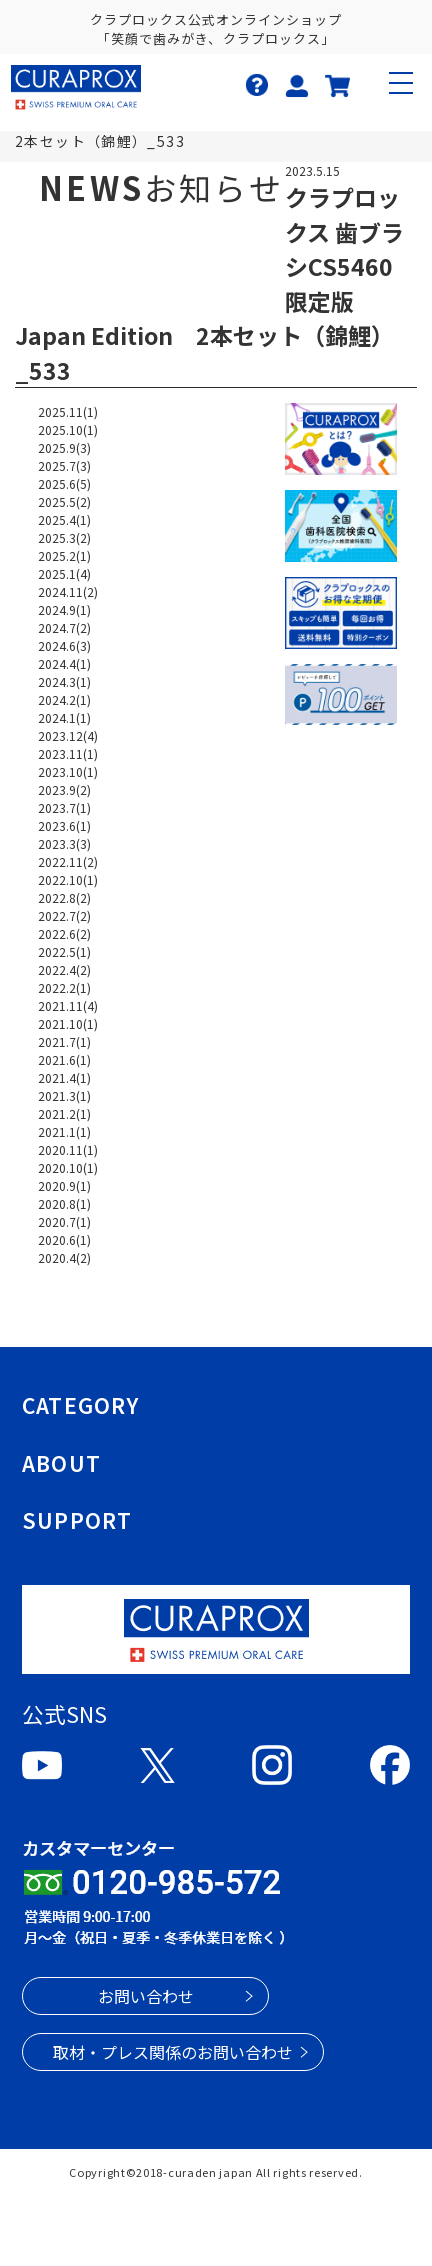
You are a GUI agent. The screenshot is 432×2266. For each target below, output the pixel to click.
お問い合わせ (146, 1996)
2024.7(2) (64, 627)
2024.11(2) (68, 591)
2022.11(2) (68, 861)
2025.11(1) (68, 411)
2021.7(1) (64, 1041)
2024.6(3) (64, 645)
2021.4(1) (64, 1077)
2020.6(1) (64, 1239)
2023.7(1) (64, 807)
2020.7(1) (64, 1221)
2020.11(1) (68, 1149)
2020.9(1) (64, 1185)
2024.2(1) (64, 699)
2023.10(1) (68, 771)
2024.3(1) (64, 681)
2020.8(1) (64, 1203)
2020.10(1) (68, 1167)
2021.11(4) (68, 1005)
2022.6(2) (64, 933)
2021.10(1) (68, 1023)
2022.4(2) (64, 969)
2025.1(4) (64, 573)
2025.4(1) (64, 519)
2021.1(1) (64, 1131)
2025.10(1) (68, 429)
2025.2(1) (64, 555)
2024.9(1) (64, 609)
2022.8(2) (64, 897)
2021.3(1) (64, 1095)
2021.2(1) (64, 1113)
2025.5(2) (64, 501)
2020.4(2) (64, 1257)
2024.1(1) (64, 717)
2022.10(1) (68, 879)
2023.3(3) (64, 843)
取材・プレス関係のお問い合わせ (173, 2052)
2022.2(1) (64, 987)
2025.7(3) (64, 465)
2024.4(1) (64, 663)
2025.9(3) (64, 447)
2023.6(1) (64, 825)
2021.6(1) (64, 1059)
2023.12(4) (68, 735)
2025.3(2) (64, 537)
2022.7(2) (64, 915)
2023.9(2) (64, 789)
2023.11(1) (68, 753)
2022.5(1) (64, 951)
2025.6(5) (64, 483)
